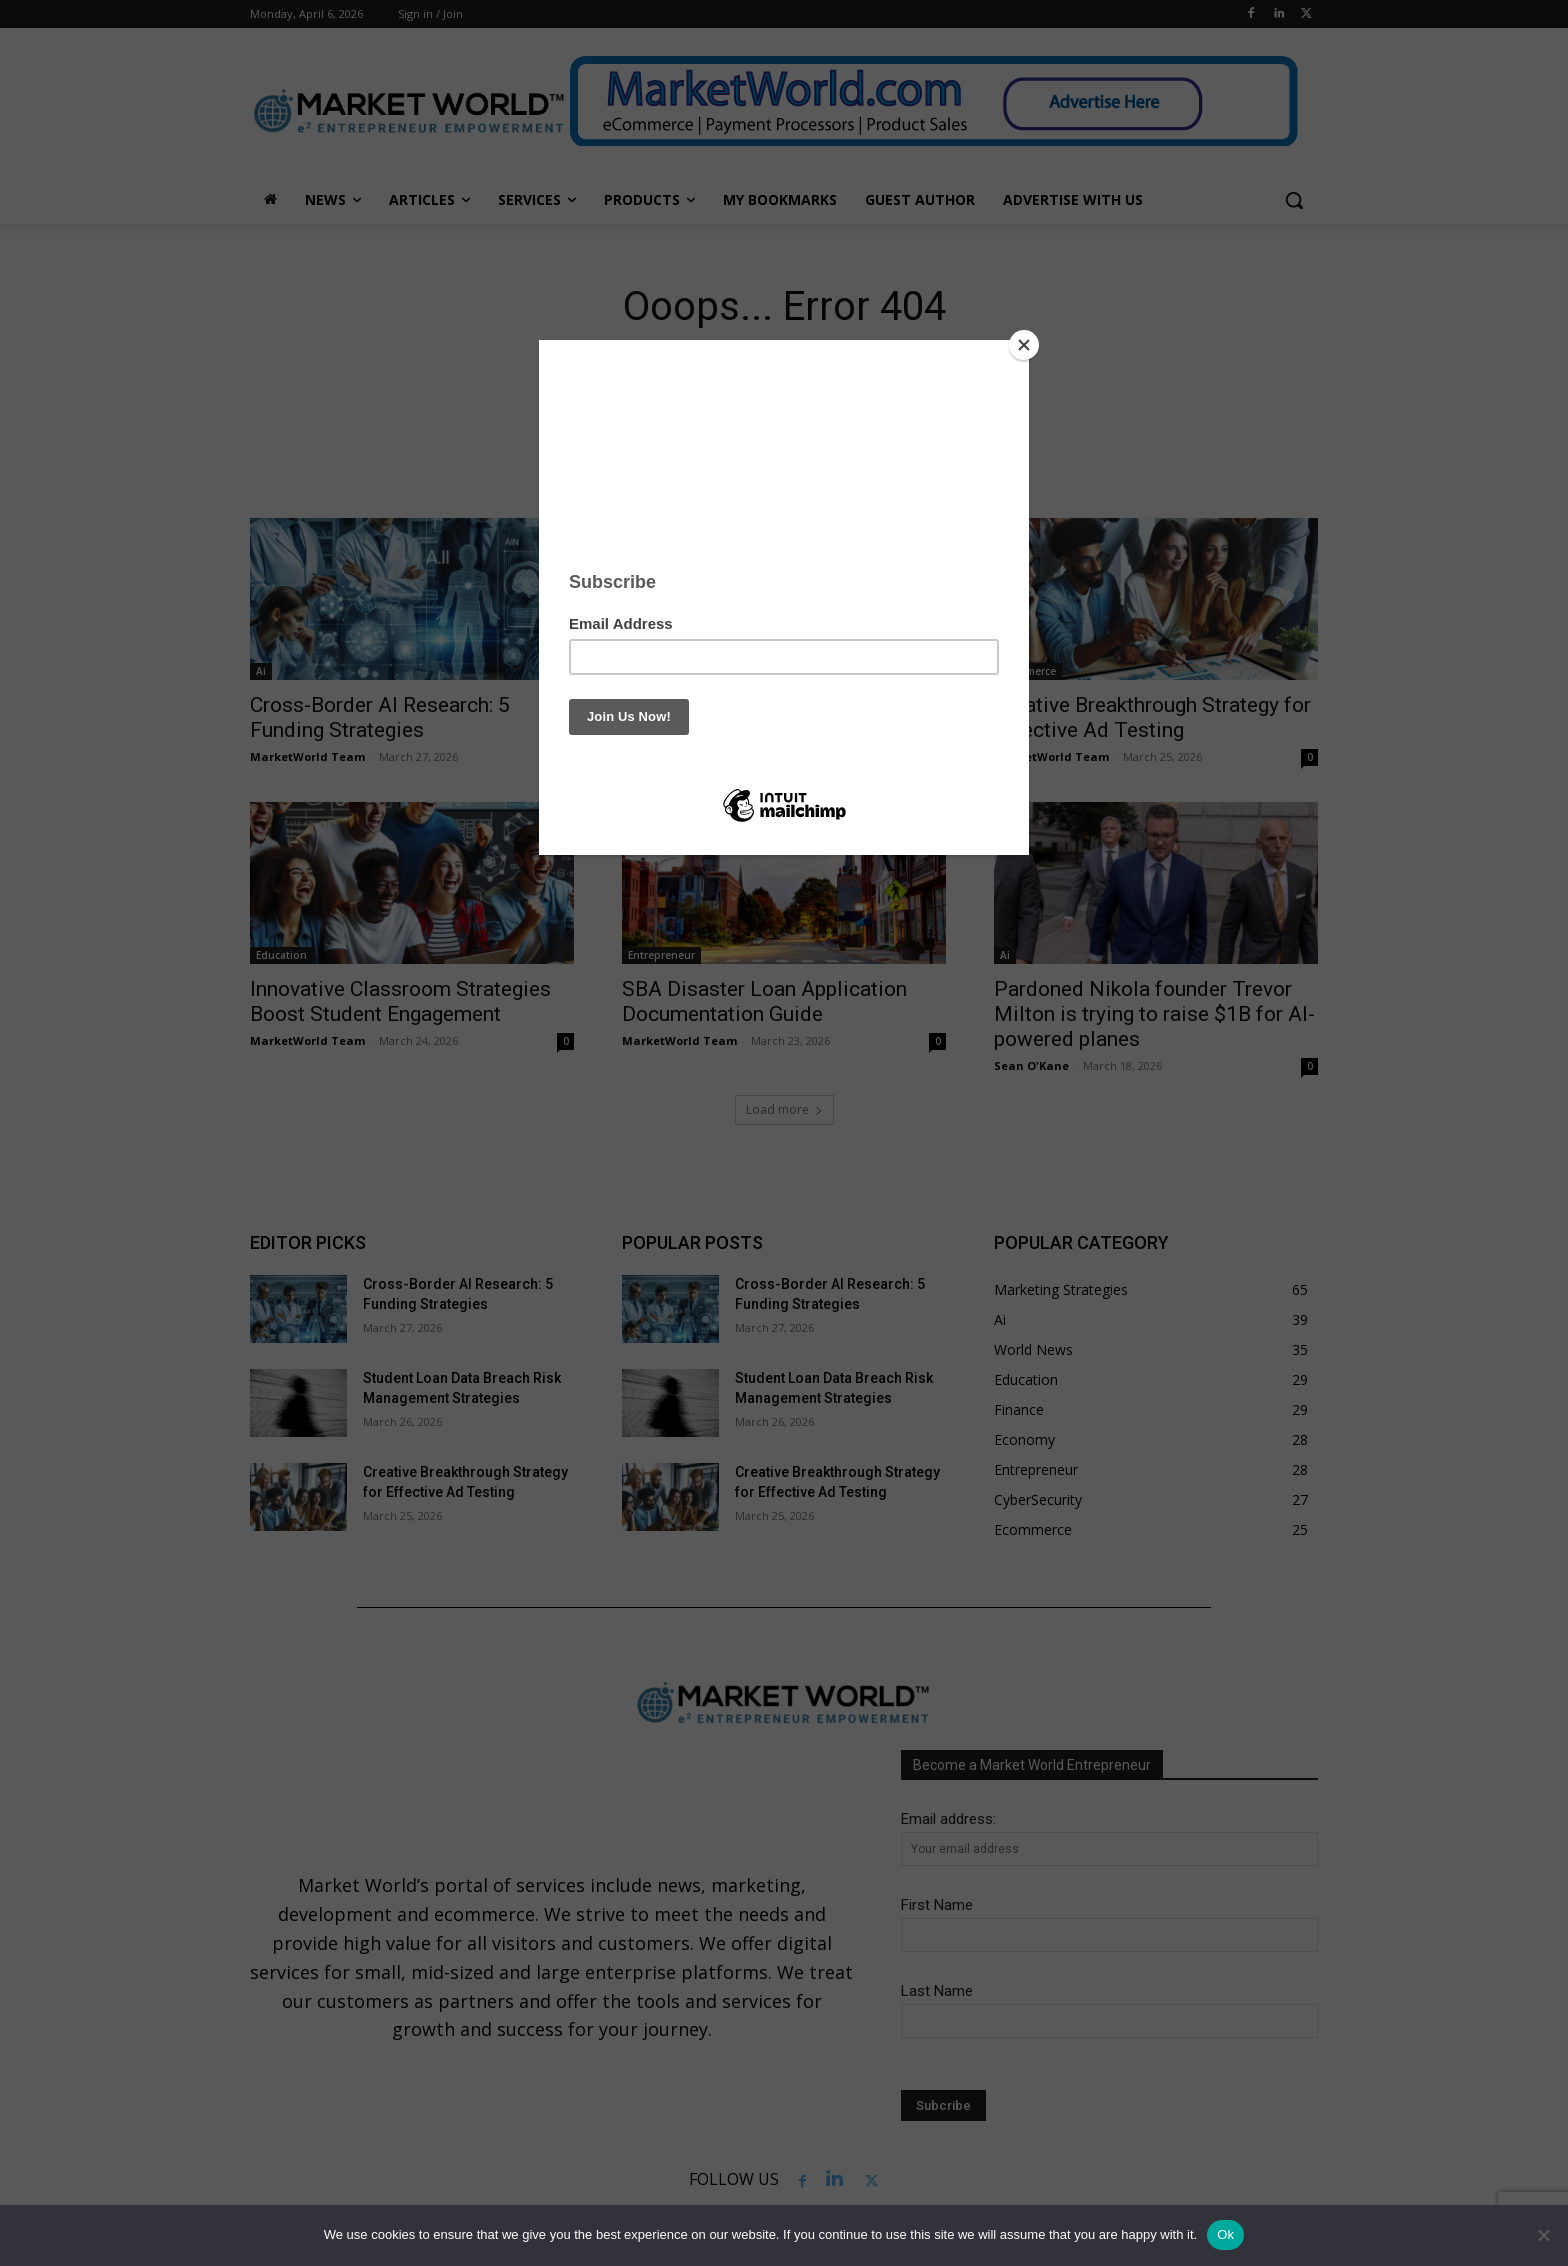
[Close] (1024, 345)
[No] (1543, 2235)
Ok (1225, 2234)
